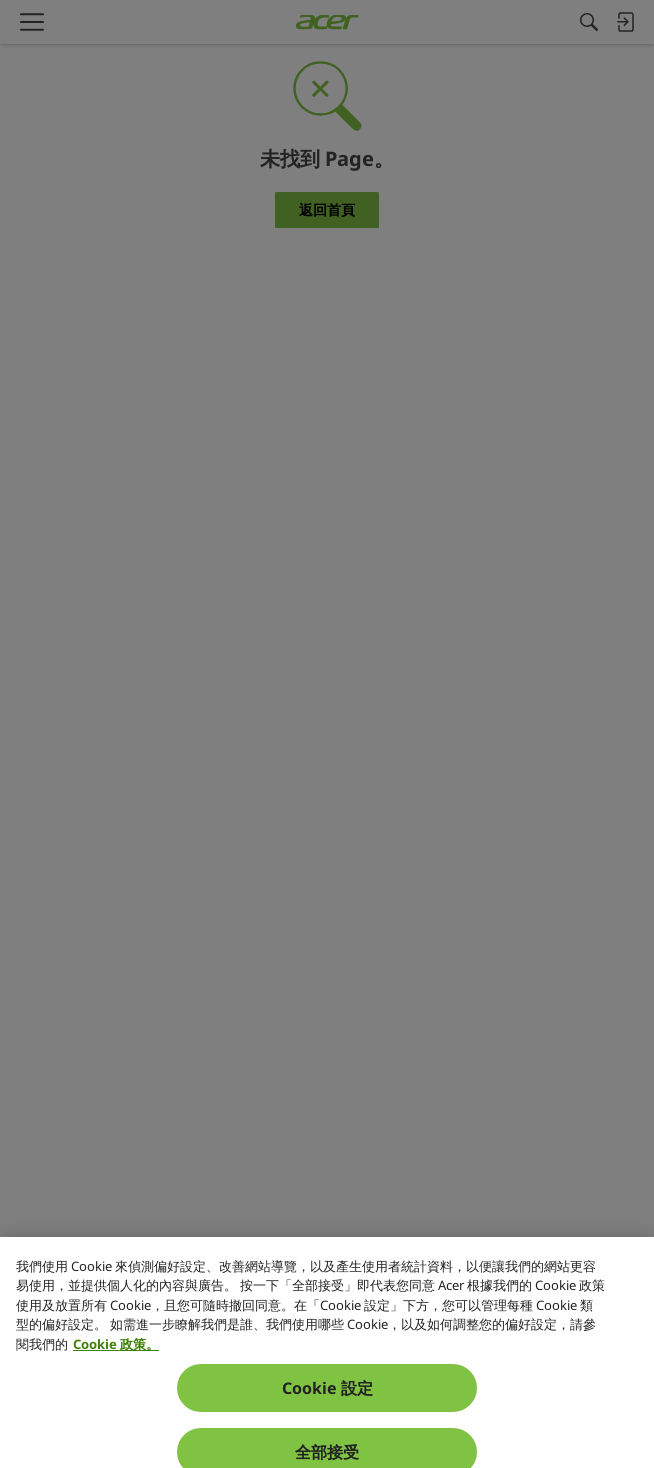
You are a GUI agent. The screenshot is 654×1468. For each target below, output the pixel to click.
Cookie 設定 (327, 1413)
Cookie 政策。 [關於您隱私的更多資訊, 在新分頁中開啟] (116, 1368)
